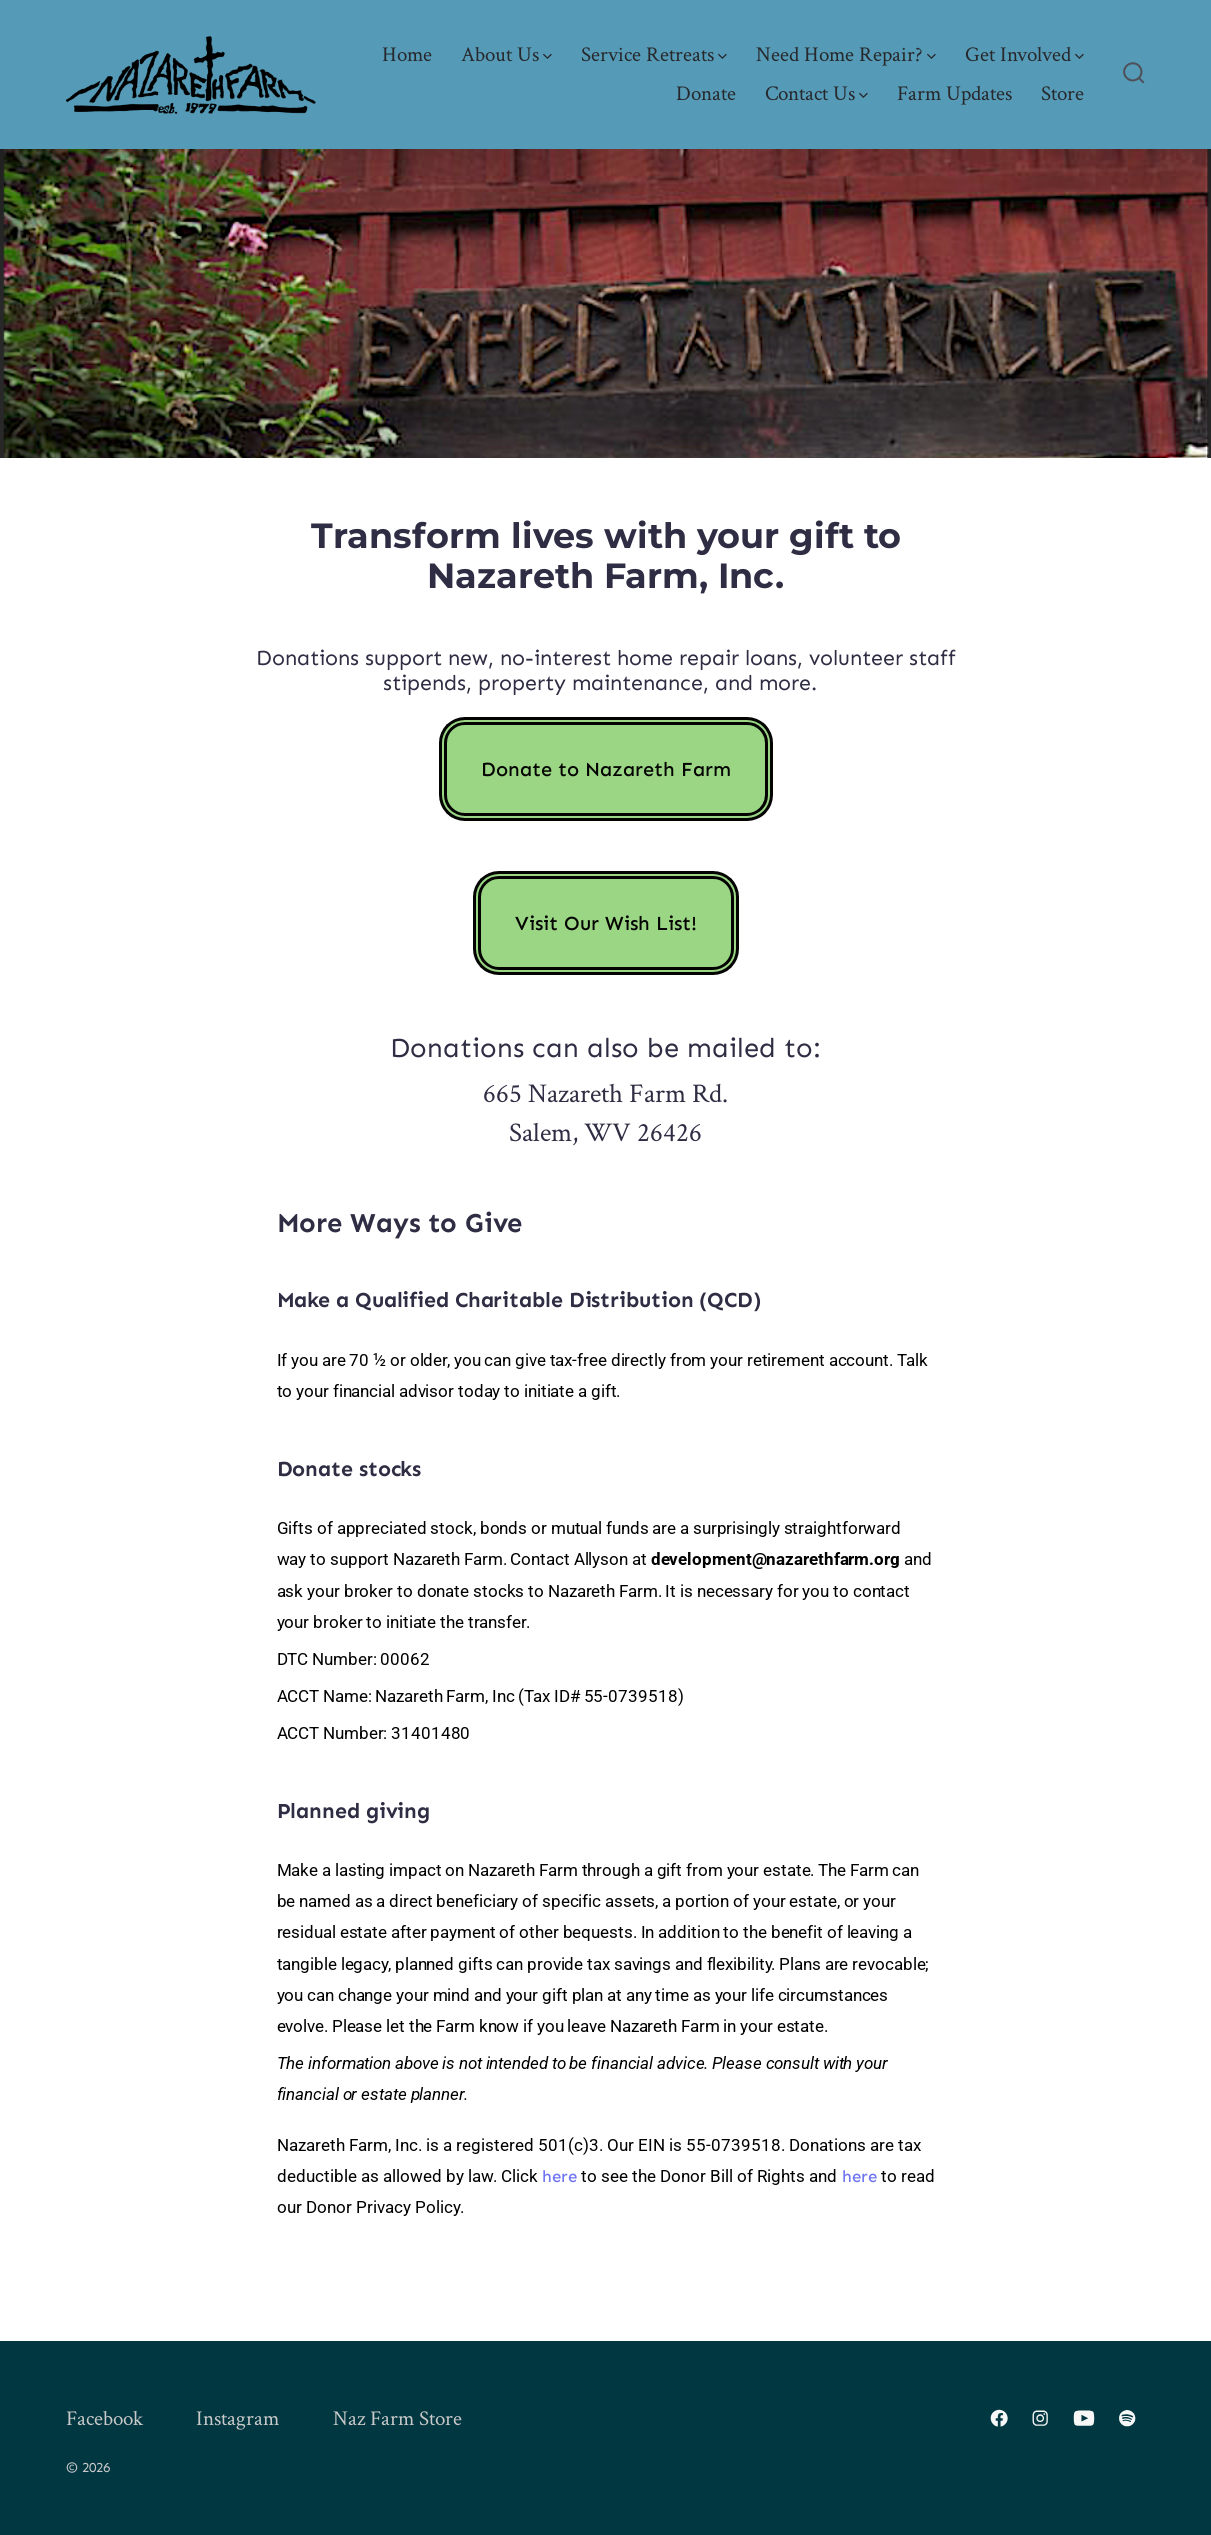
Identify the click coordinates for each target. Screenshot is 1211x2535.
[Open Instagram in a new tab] (1040, 2418)
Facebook (104, 2418)
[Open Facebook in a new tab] (999, 2418)
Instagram (237, 2418)
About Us (506, 54)
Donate (706, 93)
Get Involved (1024, 54)
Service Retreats (654, 54)
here (559, 2176)
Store (1062, 93)
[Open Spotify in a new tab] (1127, 2418)
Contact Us (816, 93)
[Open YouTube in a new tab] (1084, 2418)
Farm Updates (954, 93)
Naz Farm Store (397, 2418)
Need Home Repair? (846, 54)
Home (407, 54)
